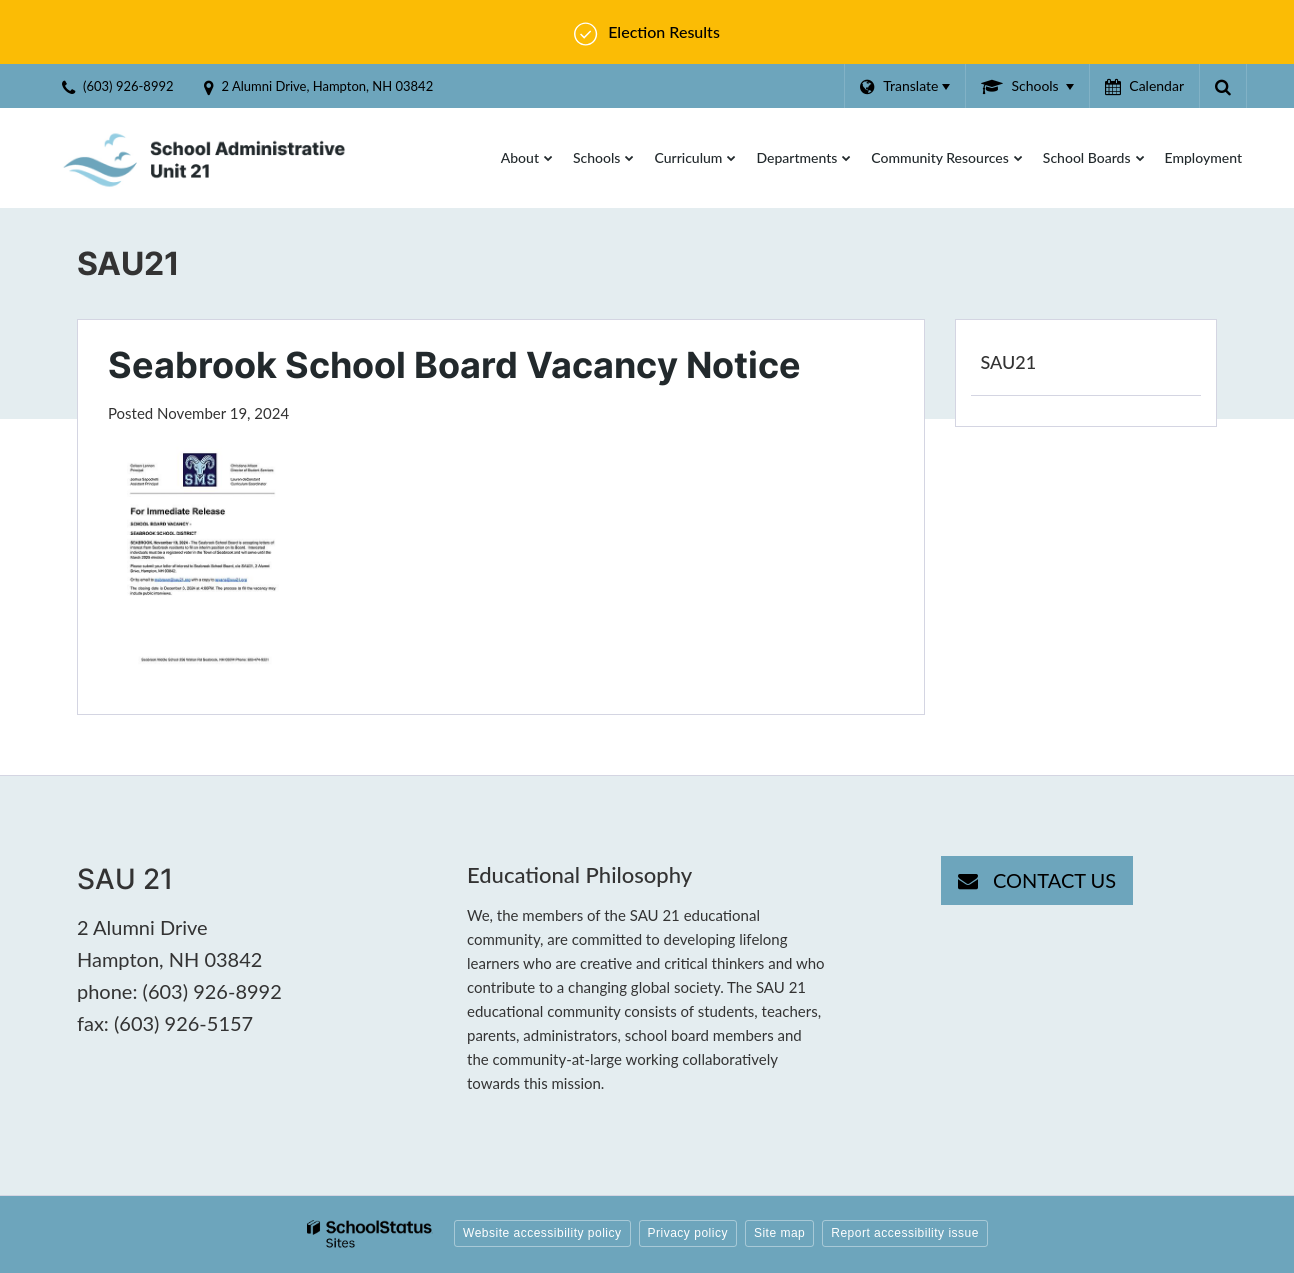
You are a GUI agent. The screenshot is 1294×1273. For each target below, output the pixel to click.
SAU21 (1009, 362)
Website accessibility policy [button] (542, 1233)
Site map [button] (779, 1233)
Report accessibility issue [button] (905, 1233)
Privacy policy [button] (688, 1233)
